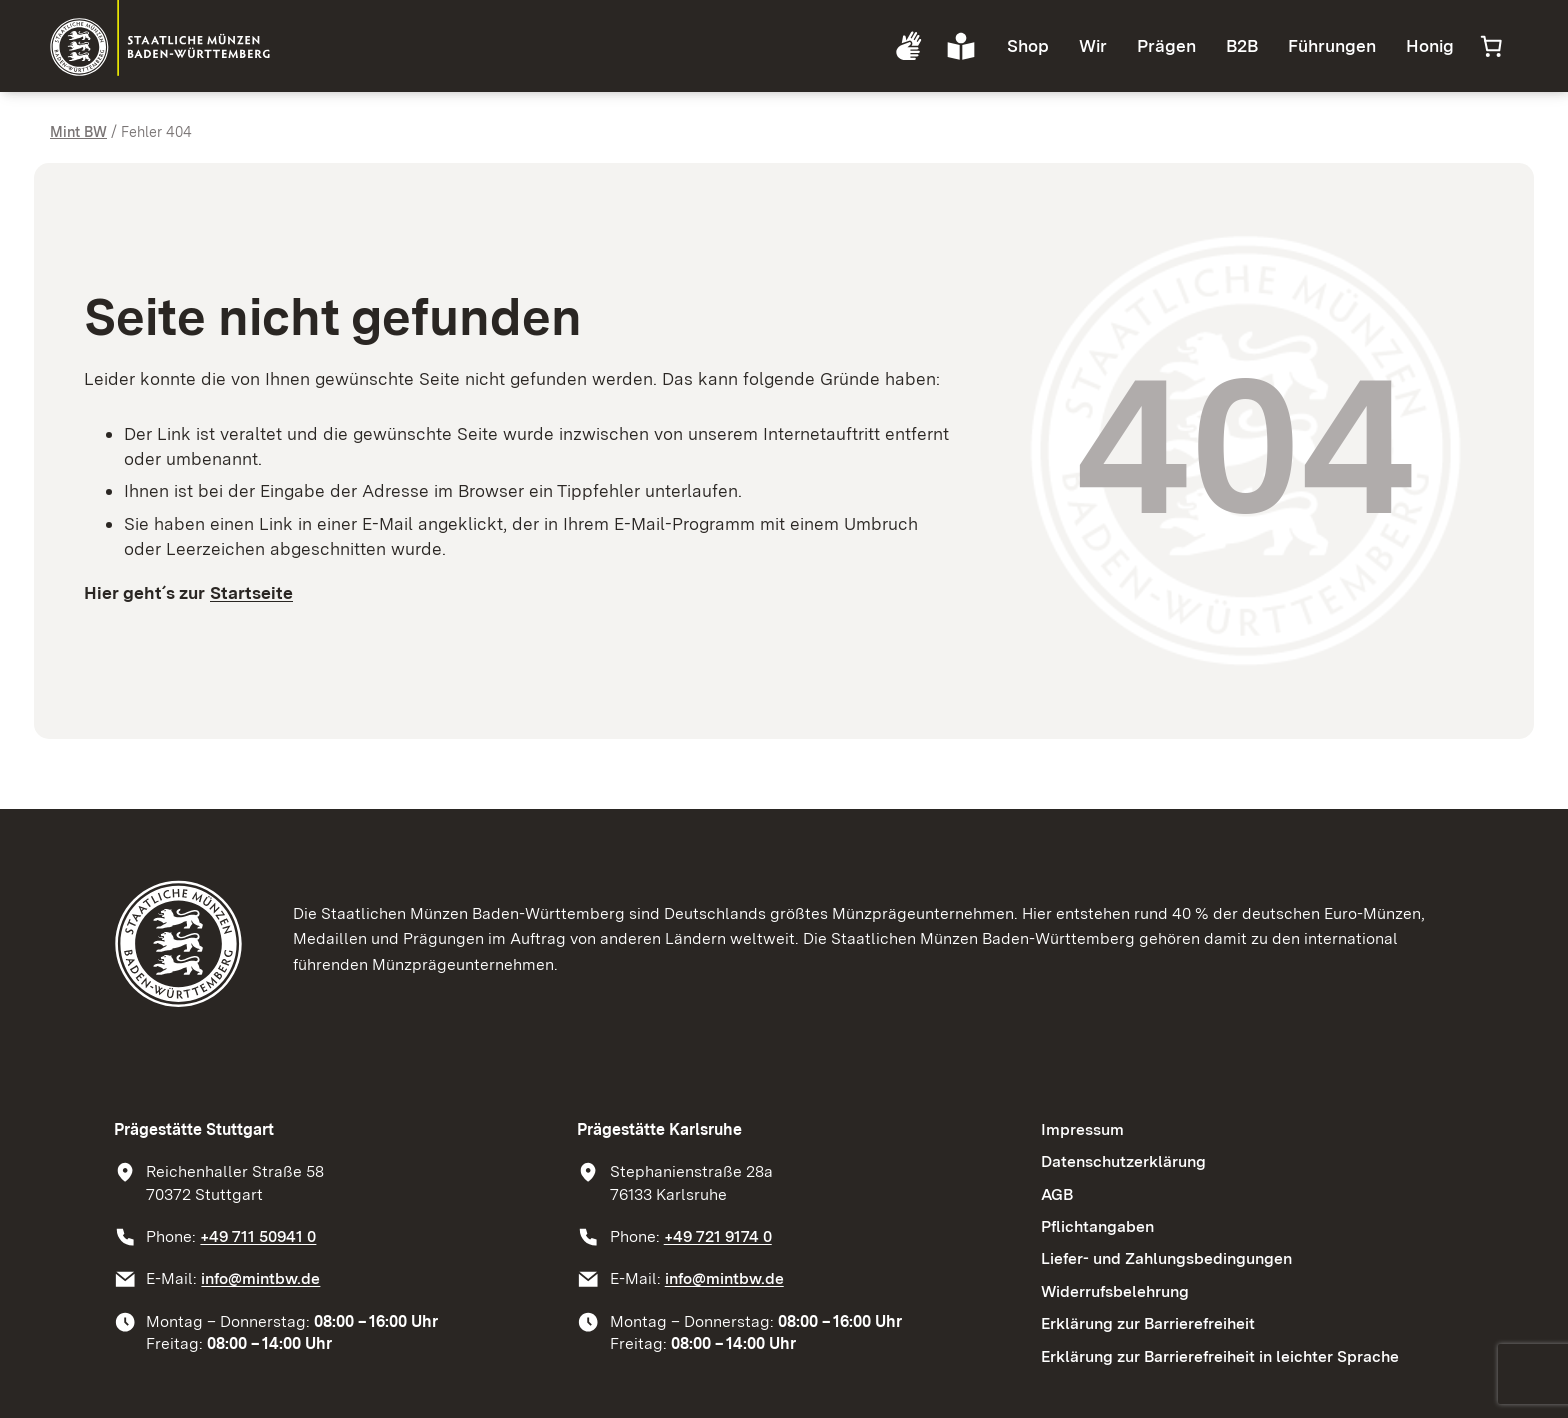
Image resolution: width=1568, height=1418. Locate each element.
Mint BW (78, 131)
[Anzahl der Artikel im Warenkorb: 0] (1491, 46)
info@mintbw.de (260, 1278)
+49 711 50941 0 (258, 1236)
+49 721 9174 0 (718, 1236)
